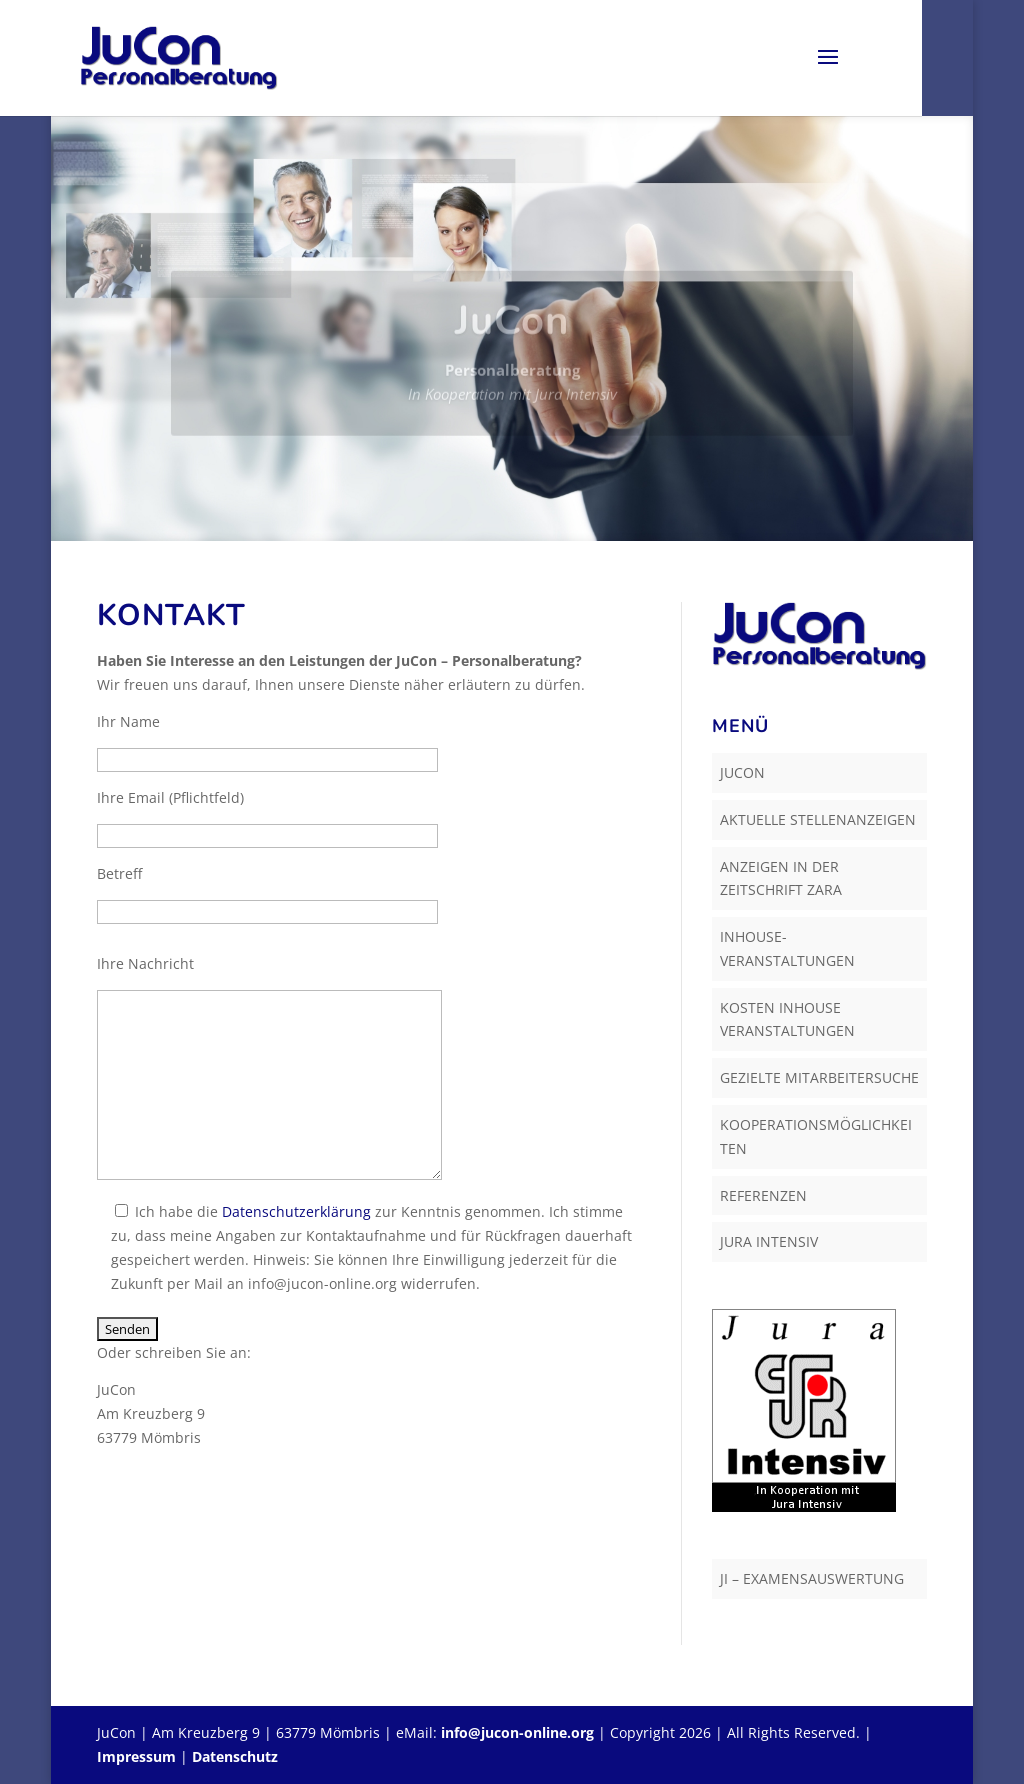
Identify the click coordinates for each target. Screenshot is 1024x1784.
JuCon (742, 772)
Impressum (136, 1756)
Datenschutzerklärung (296, 1211)
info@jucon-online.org (517, 1732)
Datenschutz (235, 1756)
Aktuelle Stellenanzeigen (818, 819)
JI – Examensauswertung (812, 1578)
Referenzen (763, 1195)
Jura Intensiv (769, 1241)
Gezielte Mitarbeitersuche (819, 1077)
